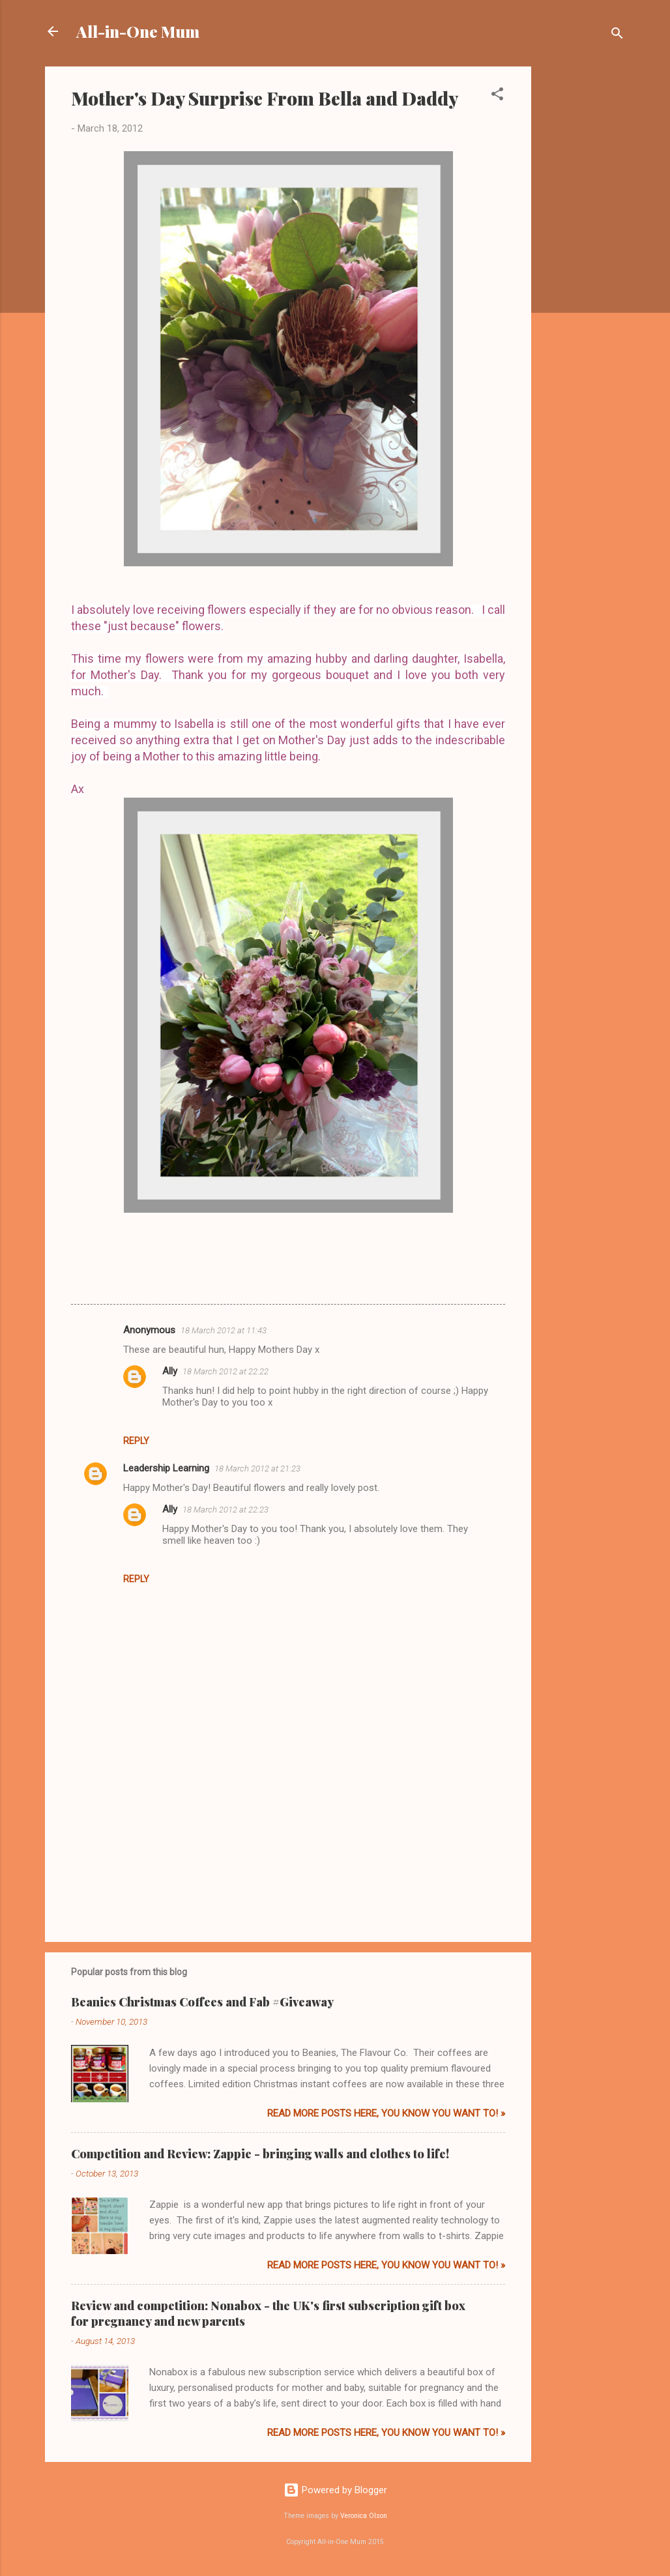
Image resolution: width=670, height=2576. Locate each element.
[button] (497, 96)
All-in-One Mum (137, 31)
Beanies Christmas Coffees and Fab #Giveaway (202, 2002)
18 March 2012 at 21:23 (257, 1468)
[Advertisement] (583, 261)
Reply (136, 1441)
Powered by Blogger (335, 2490)
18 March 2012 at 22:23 (225, 1509)
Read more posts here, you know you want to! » (386, 2113)
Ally (169, 1371)
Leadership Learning (166, 1468)
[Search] (617, 35)
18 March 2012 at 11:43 (224, 1330)
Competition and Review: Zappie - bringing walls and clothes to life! (260, 2154)
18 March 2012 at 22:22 (225, 1371)
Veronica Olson (363, 2515)
